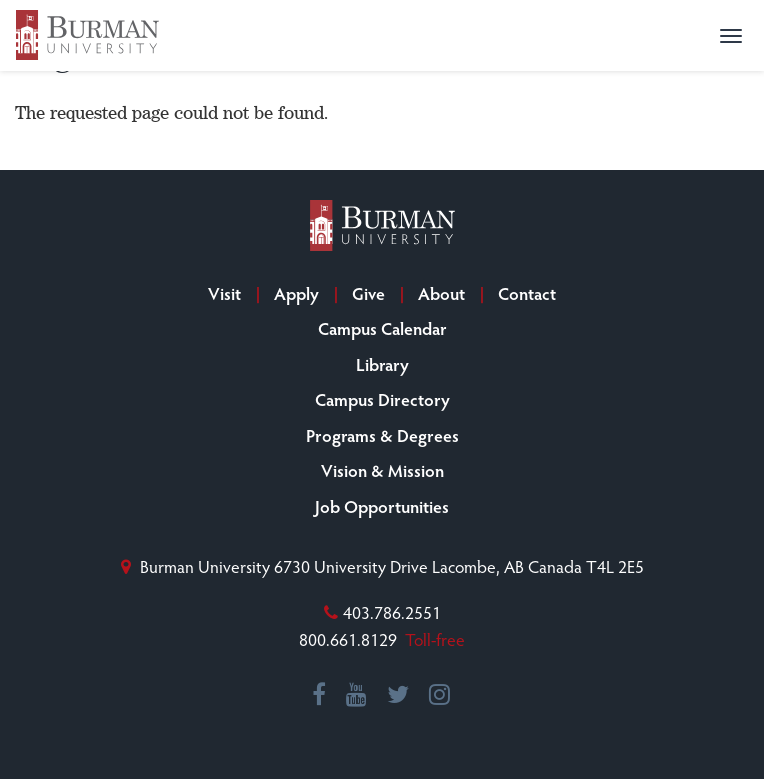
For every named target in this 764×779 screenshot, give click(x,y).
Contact (527, 293)
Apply (296, 293)
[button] (731, 36)
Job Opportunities (382, 506)
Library (382, 364)
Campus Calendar (382, 328)
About (441, 293)
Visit (224, 293)
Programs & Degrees (382, 435)
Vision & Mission (382, 470)
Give (368, 293)
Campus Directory (382, 399)
